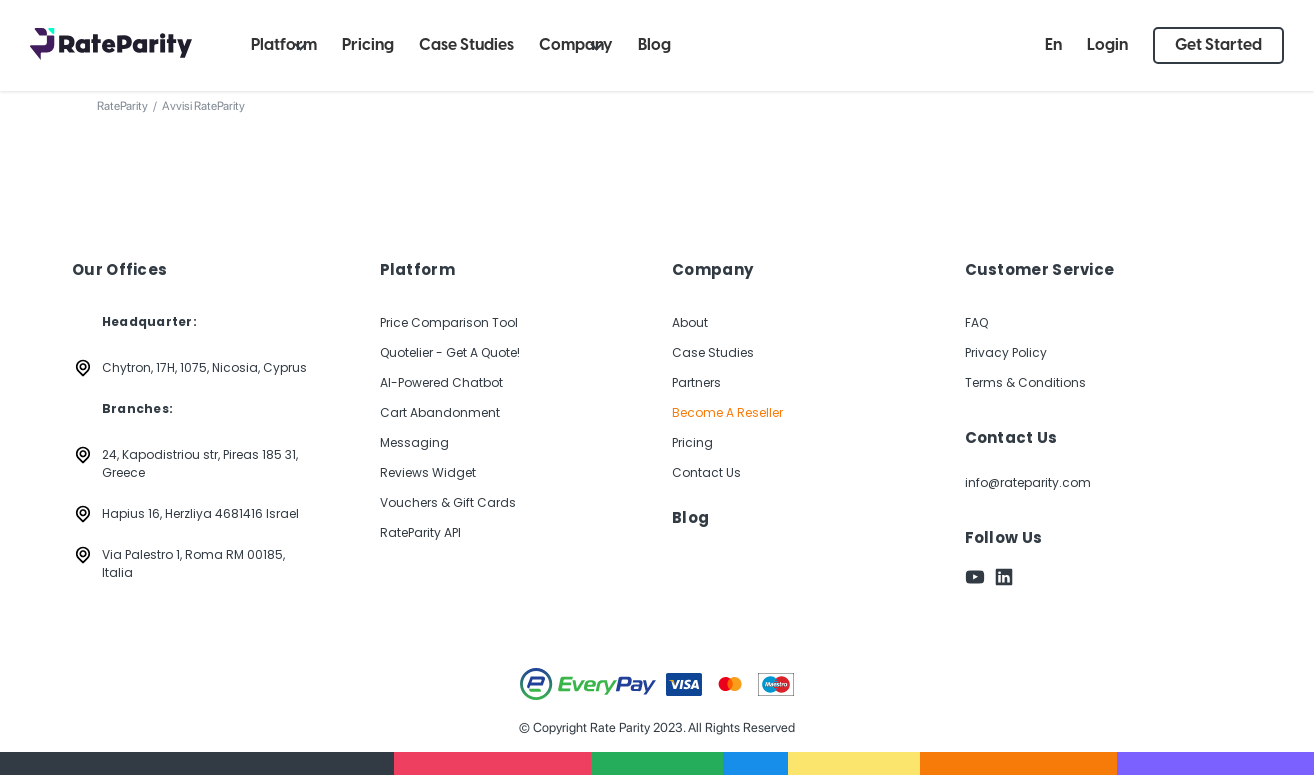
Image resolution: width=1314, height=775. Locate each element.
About (690, 322)
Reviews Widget (428, 472)
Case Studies (713, 352)
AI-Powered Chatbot (441, 382)
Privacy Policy (1006, 352)
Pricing (692, 442)
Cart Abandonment (440, 412)
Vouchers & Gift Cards (448, 502)
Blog (690, 518)
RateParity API (420, 532)
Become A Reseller (727, 412)
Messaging (414, 442)
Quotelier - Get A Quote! (450, 352)
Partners (696, 382)
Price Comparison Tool (449, 322)
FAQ (976, 322)
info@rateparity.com (1028, 482)
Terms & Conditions (1025, 382)
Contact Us (706, 472)
